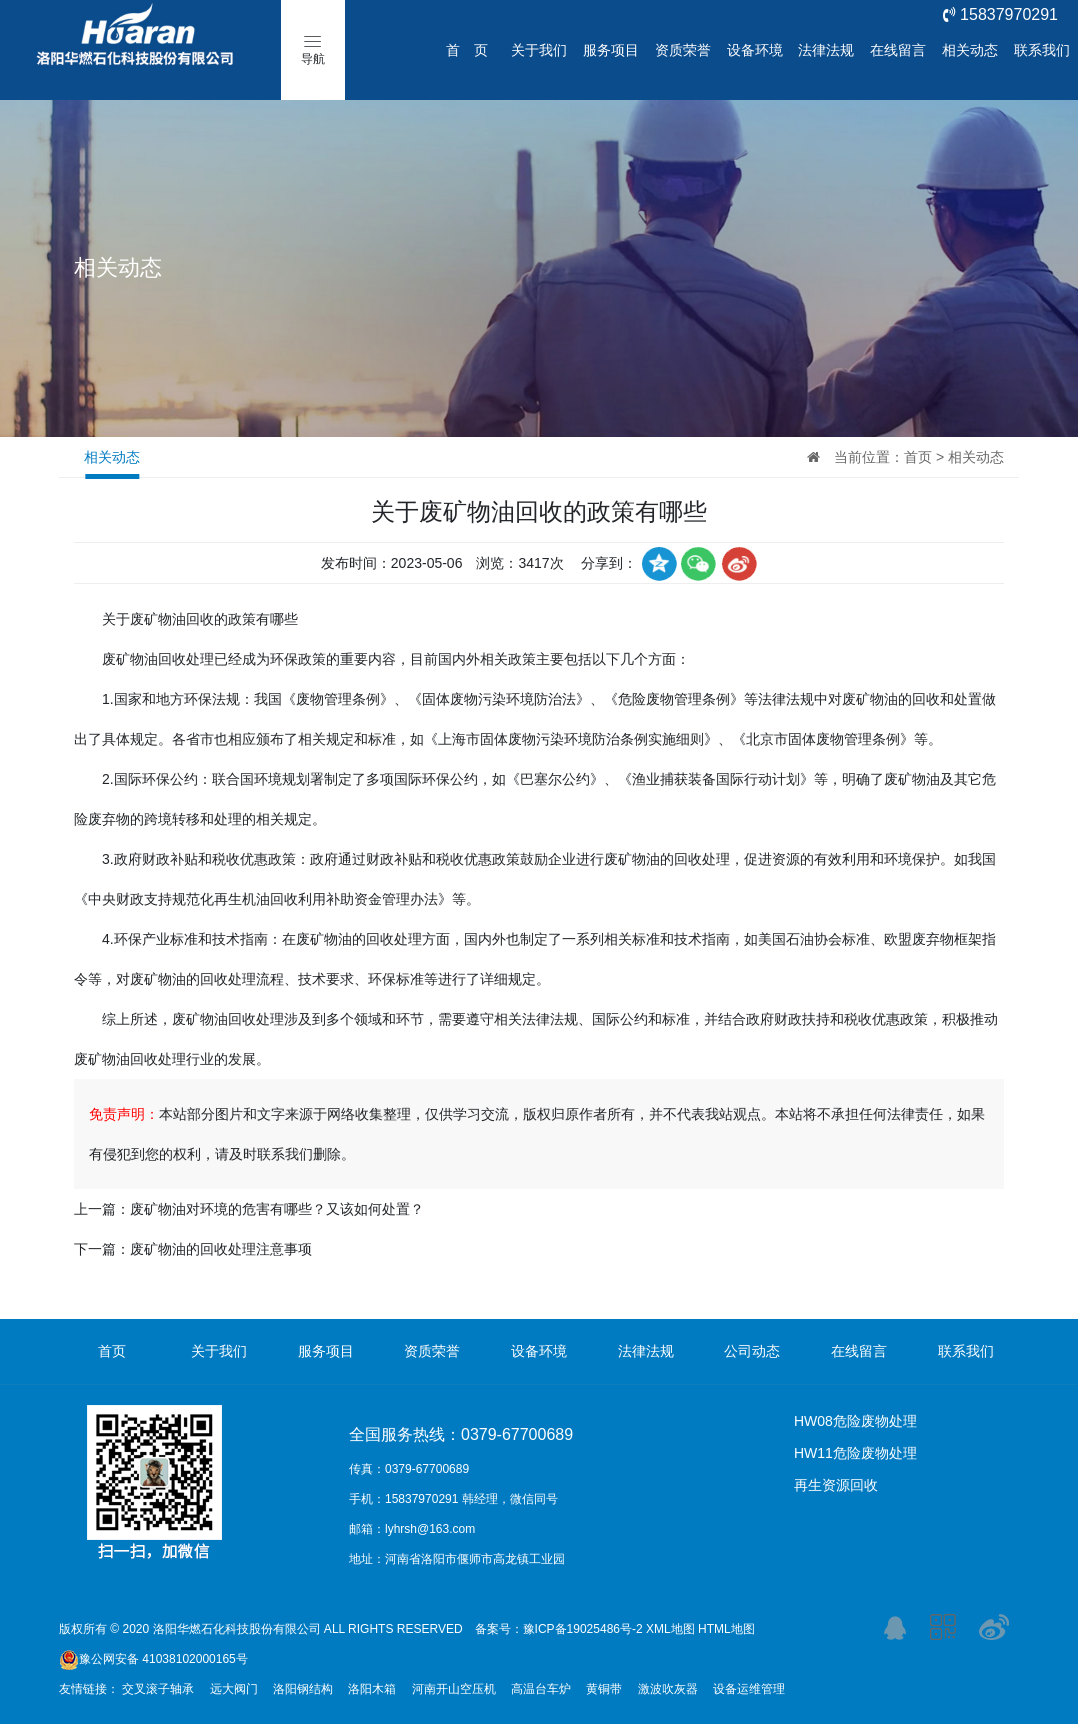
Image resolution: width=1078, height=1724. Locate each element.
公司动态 (752, 1351)
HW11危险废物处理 (855, 1453)
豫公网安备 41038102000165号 (153, 1659)
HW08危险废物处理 (855, 1421)
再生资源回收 (836, 1485)
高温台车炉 (541, 1689)
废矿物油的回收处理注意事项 (221, 1249)
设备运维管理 (749, 1689)
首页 (918, 457)
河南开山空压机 (454, 1689)
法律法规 (826, 50)
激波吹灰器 (668, 1689)
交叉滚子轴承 (158, 1689)
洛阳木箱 (372, 1689)
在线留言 (898, 50)
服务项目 (611, 50)
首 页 (467, 50)
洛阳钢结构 (303, 1689)
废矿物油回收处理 (158, 659)
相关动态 (970, 50)
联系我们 (1042, 50)
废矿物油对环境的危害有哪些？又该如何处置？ (277, 1209)
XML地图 (670, 1629)
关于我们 (539, 50)
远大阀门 (234, 1689)
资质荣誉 (683, 50)
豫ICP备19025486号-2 (583, 1629)
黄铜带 (604, 1689)
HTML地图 (726, 1629)
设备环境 (755, 50)
